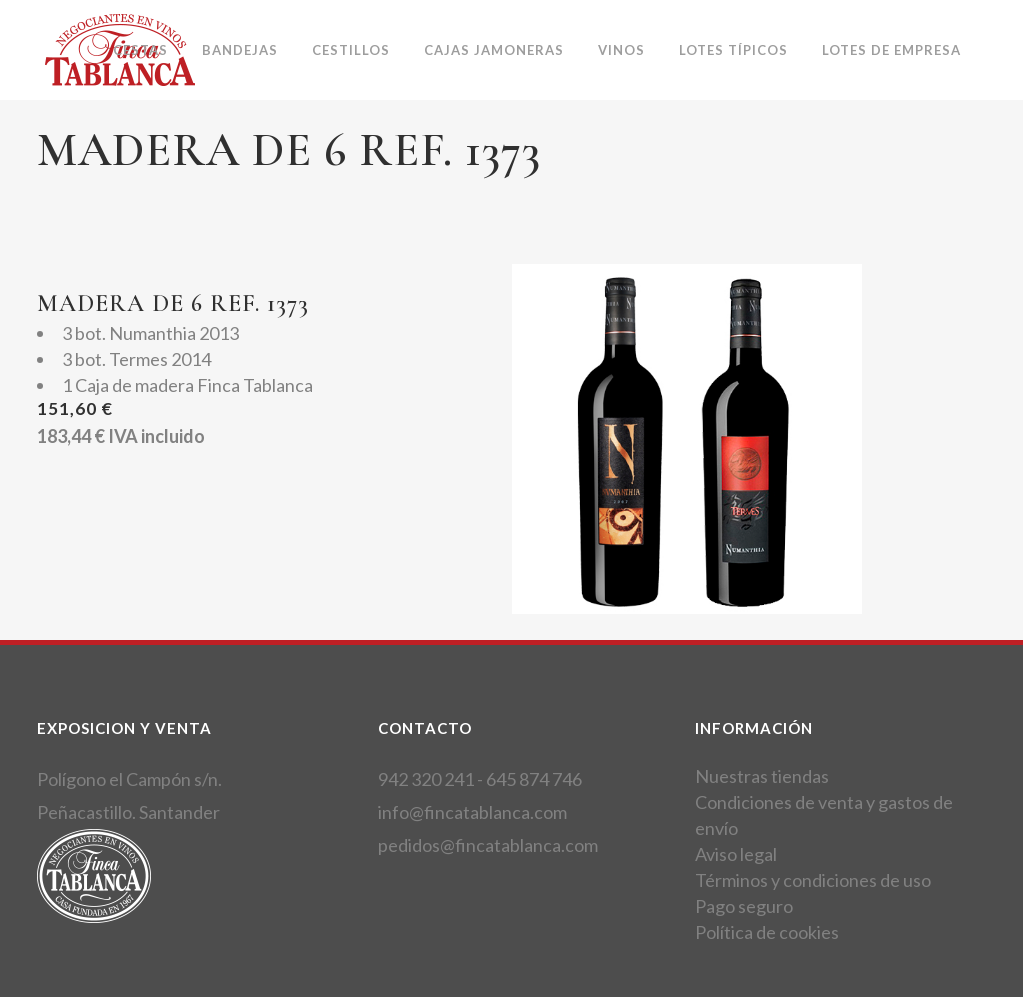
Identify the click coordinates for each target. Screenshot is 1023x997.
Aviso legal (736, 854)
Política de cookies (767, 932)
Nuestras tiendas (762, 776)
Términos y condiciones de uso (813, 880)
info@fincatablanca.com (472, 812)
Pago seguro (744, 906)
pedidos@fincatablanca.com (488, 845)
